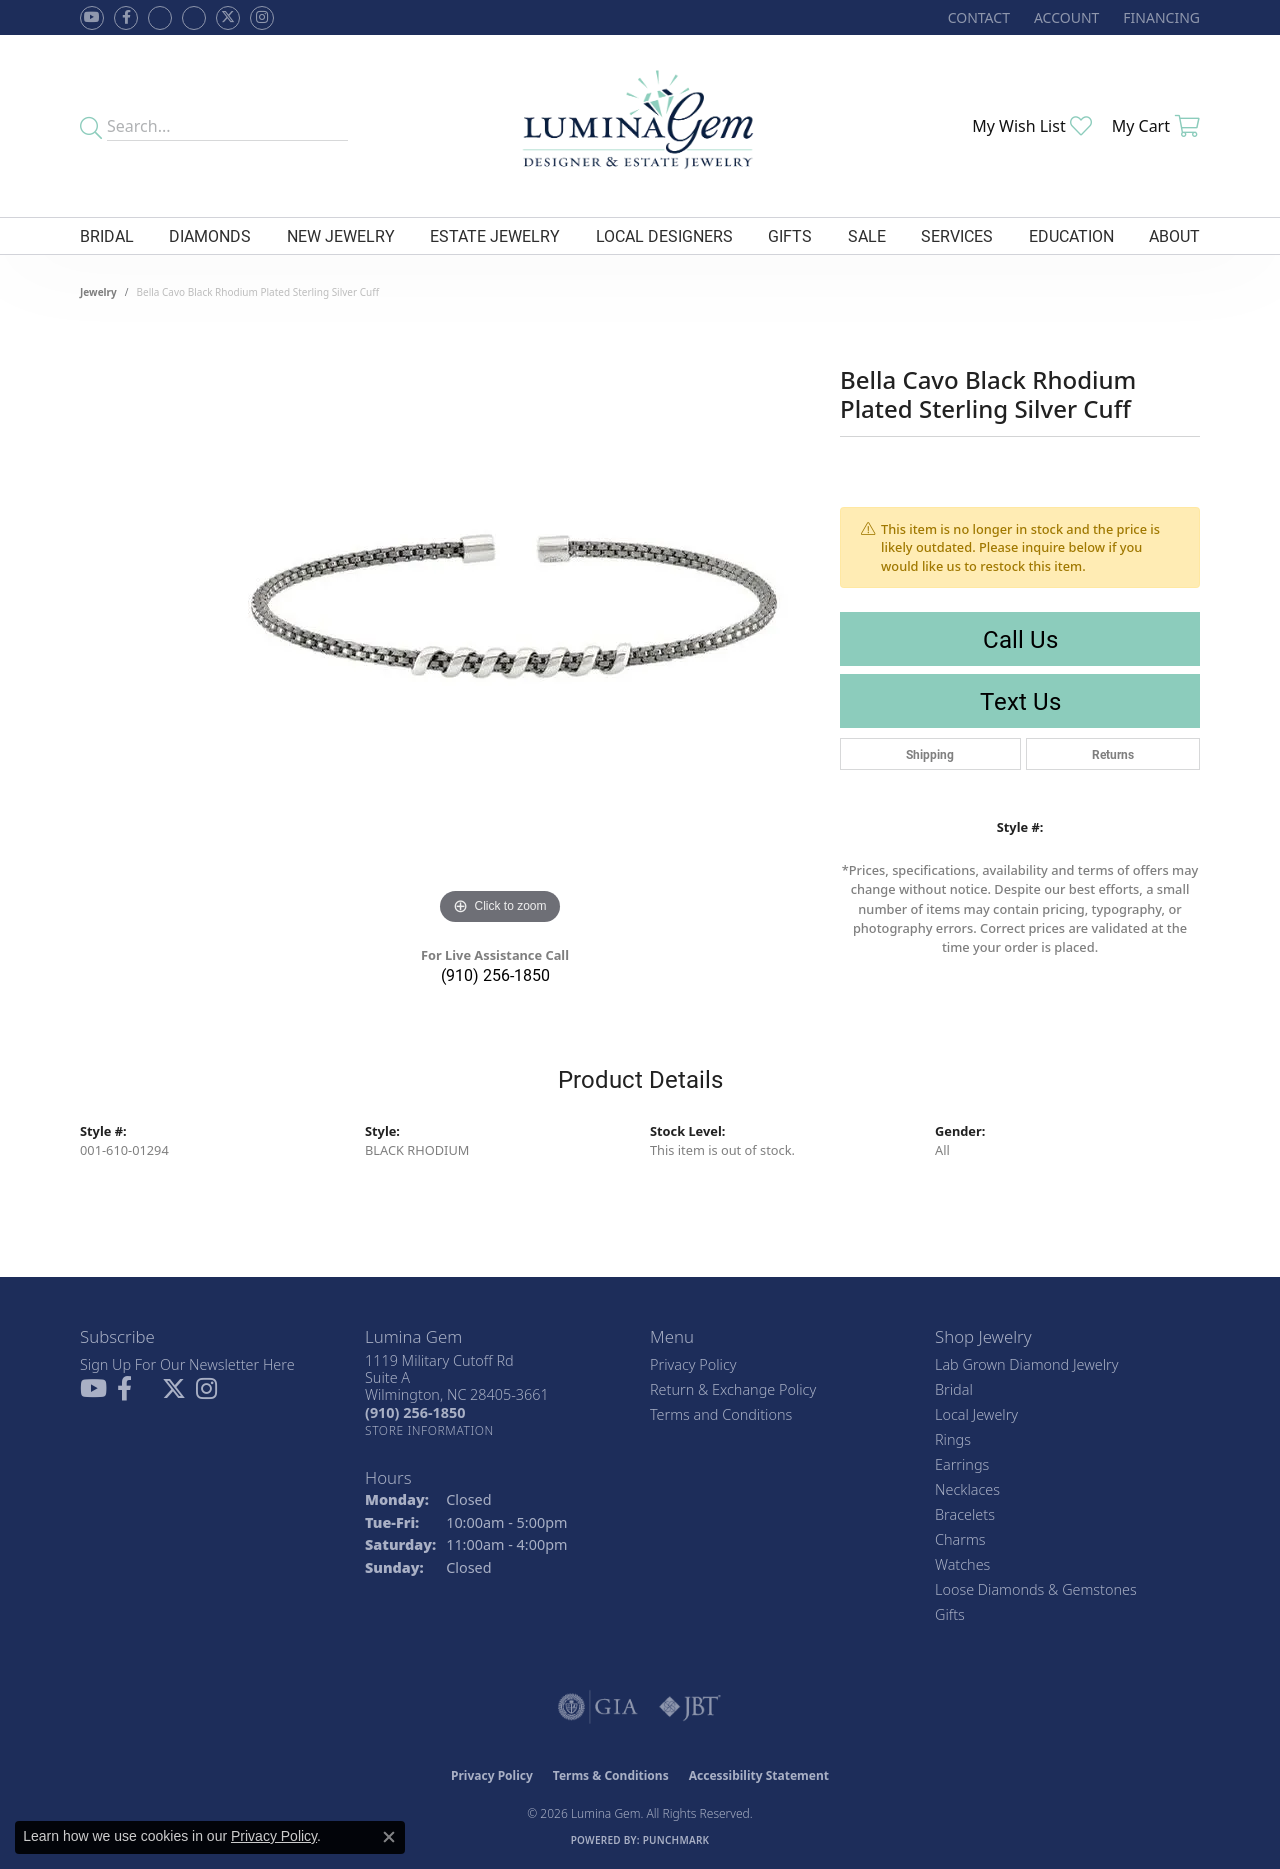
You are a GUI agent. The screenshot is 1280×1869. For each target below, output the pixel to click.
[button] (1064, 17)
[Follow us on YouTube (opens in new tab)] (92, 18)
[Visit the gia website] (598, 1707)
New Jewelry (341, 235)
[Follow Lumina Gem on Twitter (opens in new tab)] (228, 18)
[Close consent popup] (389, 1837)
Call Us (1020, 639)
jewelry (98, 292)
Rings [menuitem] (953, 1439)
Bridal (107, 235)
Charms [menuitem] (960, 1539)
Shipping (930, 754)
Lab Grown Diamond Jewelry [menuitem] (1026, 1364)
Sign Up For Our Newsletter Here (187, 1364)
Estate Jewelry (495, 235)
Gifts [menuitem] (950, 1614)
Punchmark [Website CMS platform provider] (676, 1840)
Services (957, 235)
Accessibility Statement (759, 1775)
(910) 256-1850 (495, 974)
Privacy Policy (693, 1364)
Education (1071, 235)
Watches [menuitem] (962, 1564)
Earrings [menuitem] (962, 1464)
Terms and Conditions (721, 1414)
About (1174, 235)
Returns (1113, 754)
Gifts (790, 235)
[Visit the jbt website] (690, 1707)
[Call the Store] (415, 1412)
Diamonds (210, 235)
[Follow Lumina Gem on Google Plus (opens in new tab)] (194, 18)
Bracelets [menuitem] (965, 1514)
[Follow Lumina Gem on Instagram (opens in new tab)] (262, 18)
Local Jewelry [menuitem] (976, 1414)
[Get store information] (429, 1430)
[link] (977, 17)
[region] (500, 630)
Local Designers (664, 235)
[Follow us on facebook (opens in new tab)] (126, 18)
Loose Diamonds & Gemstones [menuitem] (1036, 1589)
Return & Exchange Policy (733, 1389)
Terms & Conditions (611, 1775)
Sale (867, 235)
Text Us (1020, 701)
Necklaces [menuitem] (967, 1489)
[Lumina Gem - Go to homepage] (640, 126)
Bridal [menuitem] (954, 1389)
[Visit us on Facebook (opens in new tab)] (160, 18)
